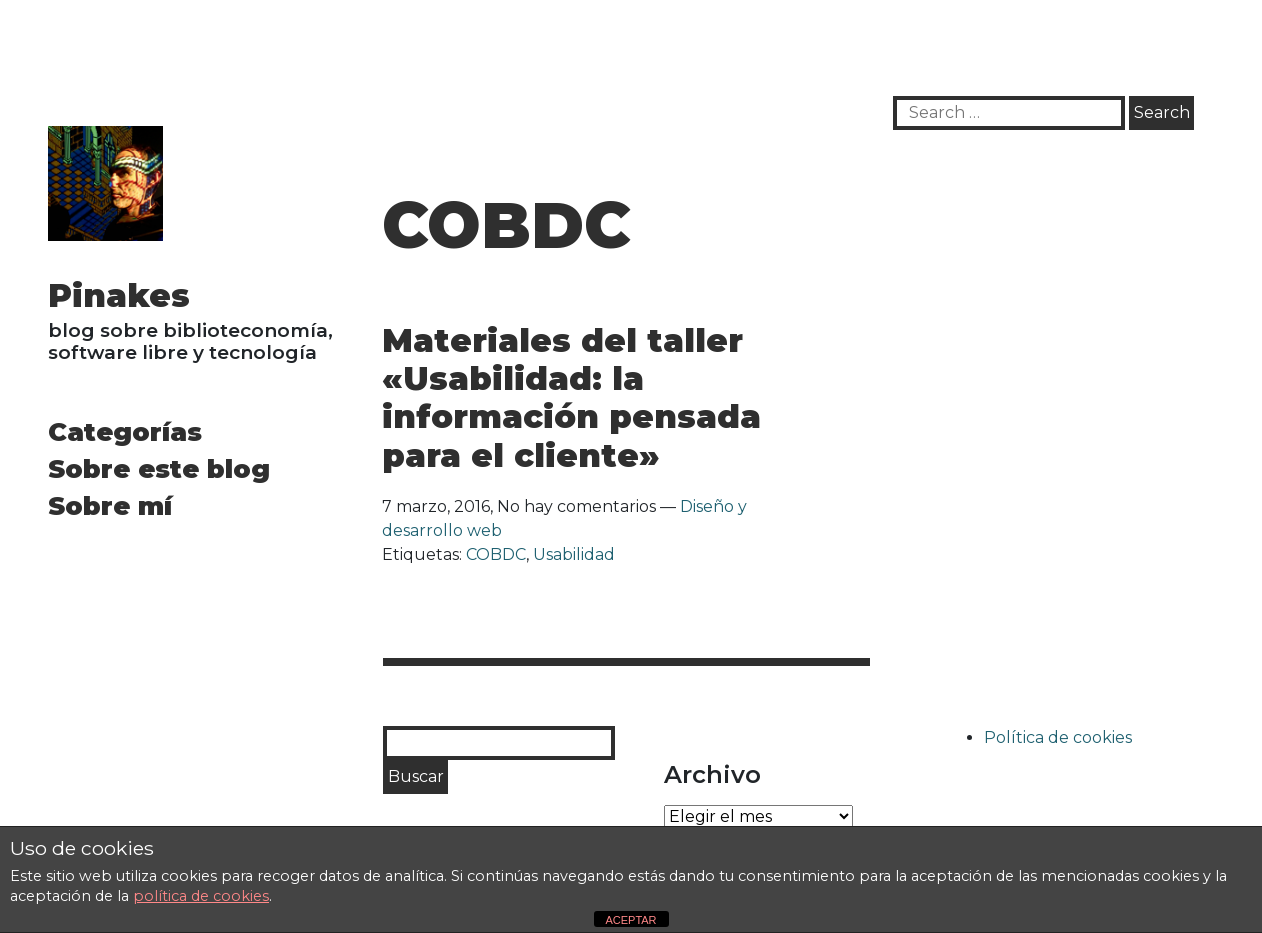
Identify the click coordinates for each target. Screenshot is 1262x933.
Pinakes (119, 295)
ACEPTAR (630, 920)
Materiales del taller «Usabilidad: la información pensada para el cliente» (571, 398)
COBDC (496, 554)
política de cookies (201, 896)
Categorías (125, 431)
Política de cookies (1058, 737)
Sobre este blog (159, 468)
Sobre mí (110, 505)
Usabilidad (574, 554)
